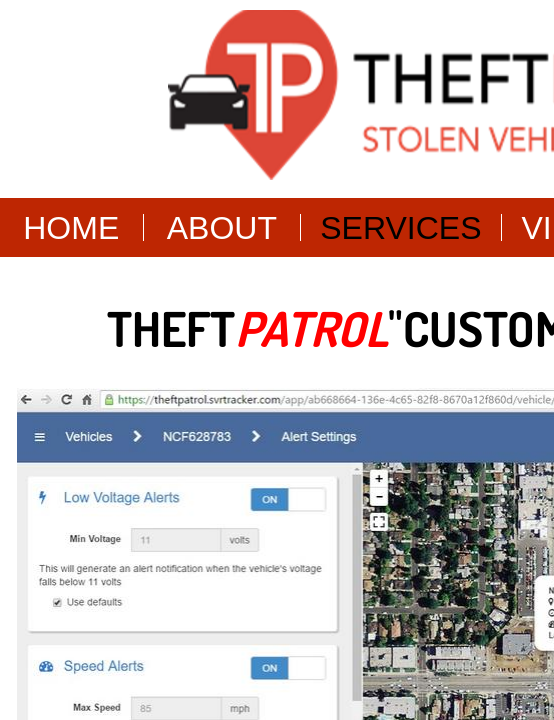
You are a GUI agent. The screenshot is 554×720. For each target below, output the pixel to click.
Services (400, 228)
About (222, 228)
